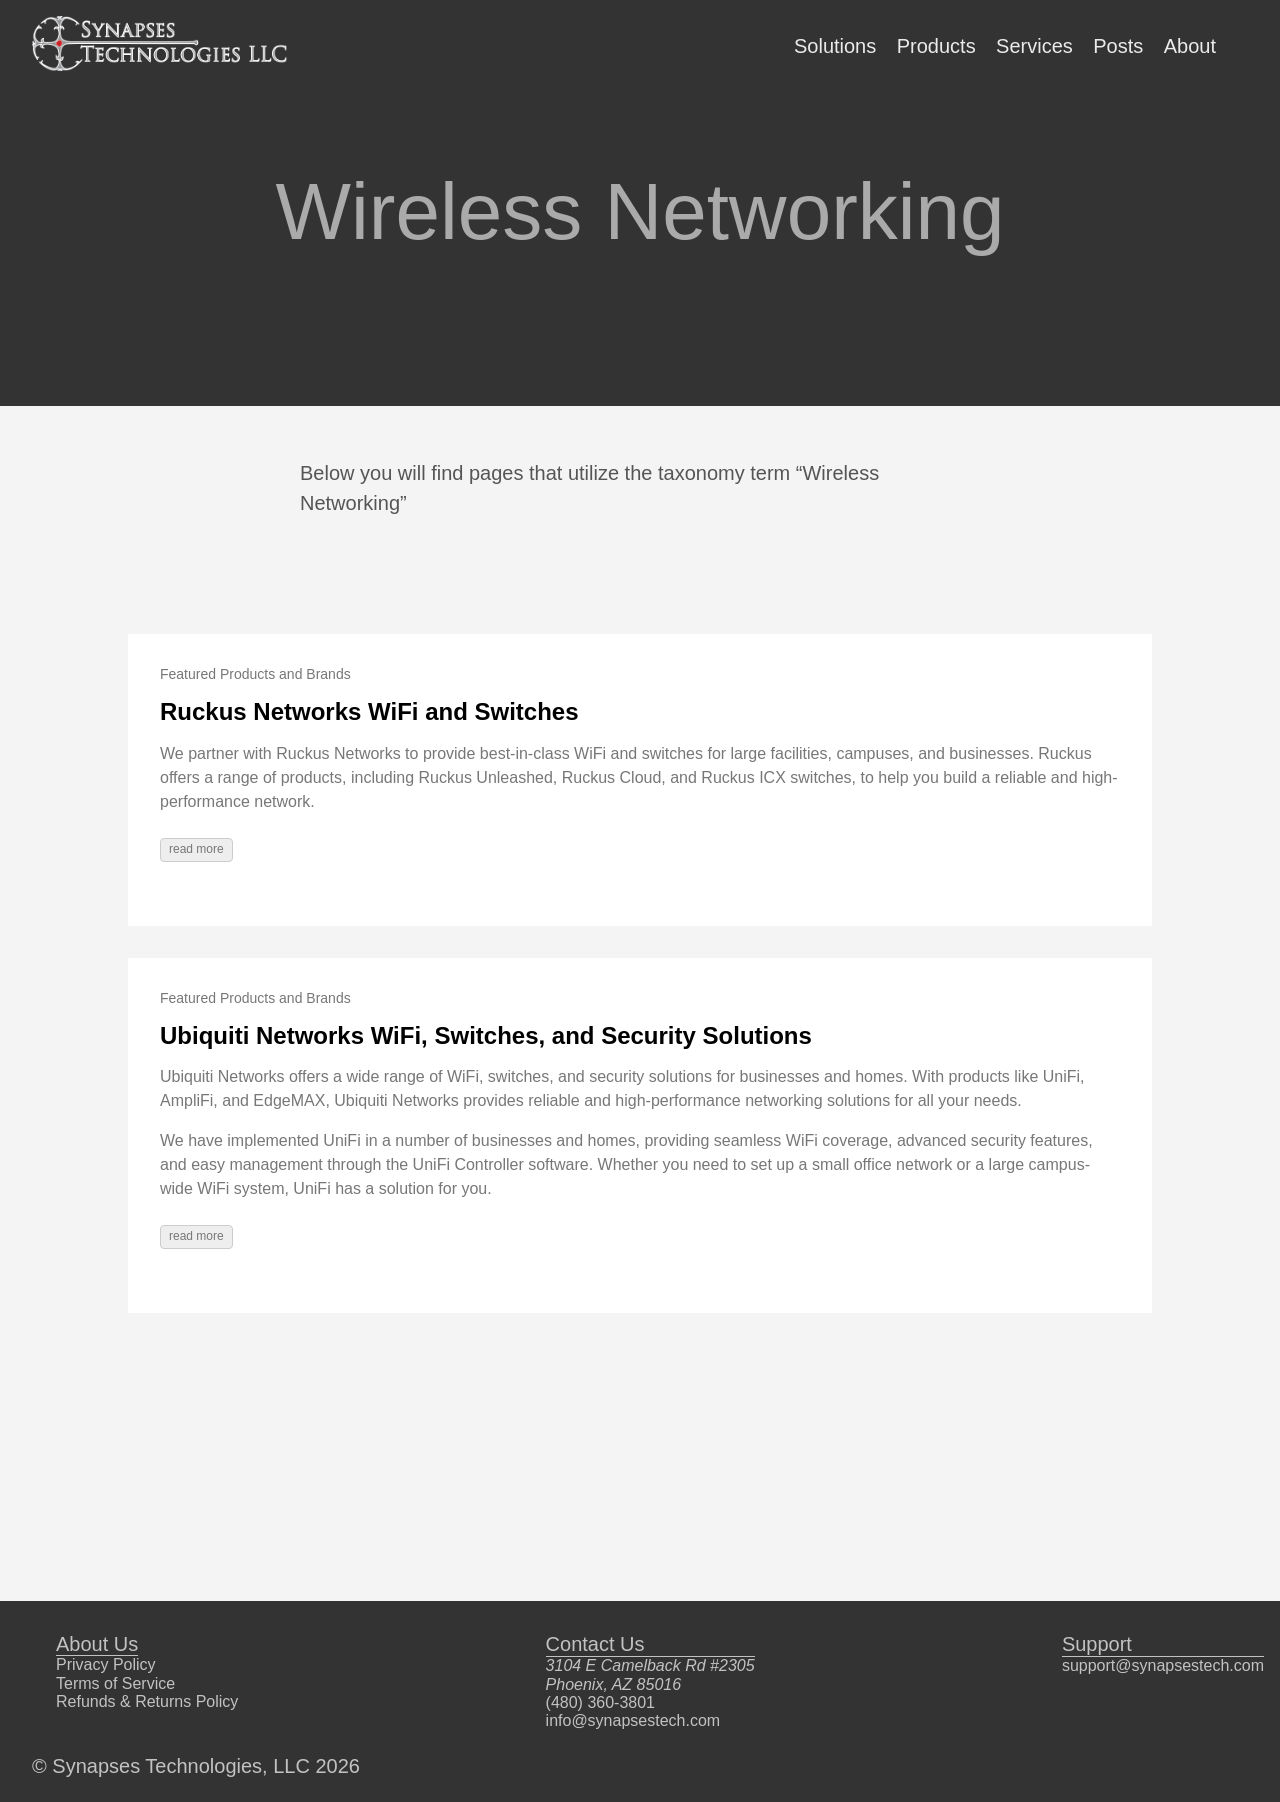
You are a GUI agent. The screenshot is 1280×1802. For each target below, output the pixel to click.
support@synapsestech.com (1163, 1665)
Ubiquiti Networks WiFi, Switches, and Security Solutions (486, 1035)
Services (1034, 46)
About (1190, 46)
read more (196, 849)
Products (936, 46)
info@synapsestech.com (633, 1720)
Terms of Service (115, 1683)
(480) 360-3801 (600, 1702)
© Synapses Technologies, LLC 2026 (196, 1766)
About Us (97, 1644)
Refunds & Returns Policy (147, 1701)
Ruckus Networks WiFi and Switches (369, 711)
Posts (1118, 46)
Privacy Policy (106, 1664)
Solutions (835, 46)
